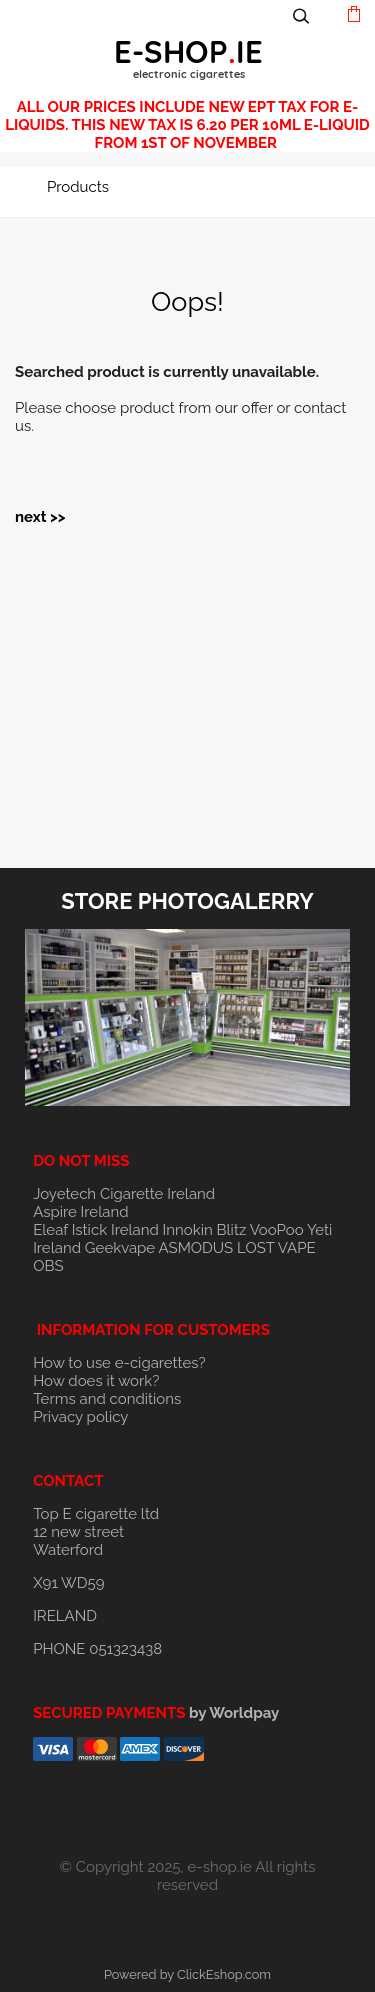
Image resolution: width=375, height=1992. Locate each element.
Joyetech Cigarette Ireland (124, 1194)
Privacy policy (80, 1417)
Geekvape (120, 1248)
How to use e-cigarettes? (119, 1363)
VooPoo (277, 1230)
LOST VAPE (276, 1248)
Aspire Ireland (80, 1212)
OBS (48, 1266)
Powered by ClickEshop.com (187, 1974)
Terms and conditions (107, 1399)
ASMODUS (196, 1248)
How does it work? (96, 1381)
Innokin (188, 1230)
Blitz (232, 1230)
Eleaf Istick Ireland (97, 1230)
